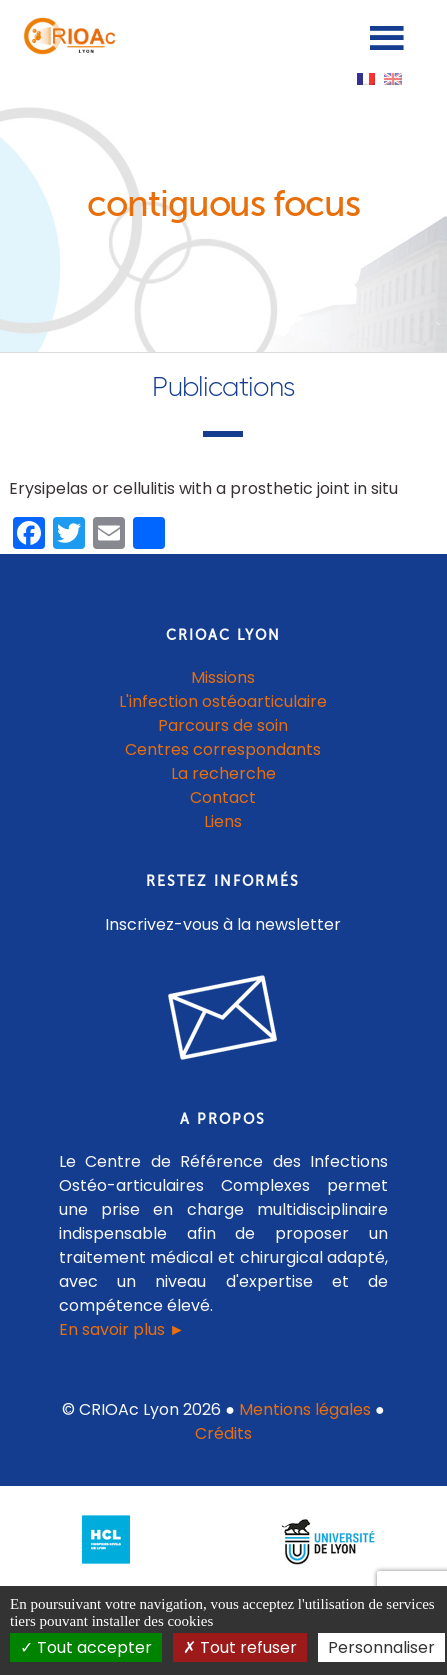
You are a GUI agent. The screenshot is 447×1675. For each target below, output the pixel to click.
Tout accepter (86, 1647)
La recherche (223, 773)
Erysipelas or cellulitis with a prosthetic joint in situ (203, 488)
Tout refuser (240, 1647)
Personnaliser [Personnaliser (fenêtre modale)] (381, 1647)
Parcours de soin (223, 725)
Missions (223, 677)
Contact (223, 797)
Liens (223, 821)
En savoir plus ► (122, 1329)
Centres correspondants (223, 749)
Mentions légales (305, 1409)
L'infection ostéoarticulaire (223, 701)
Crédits (223, 1433)
